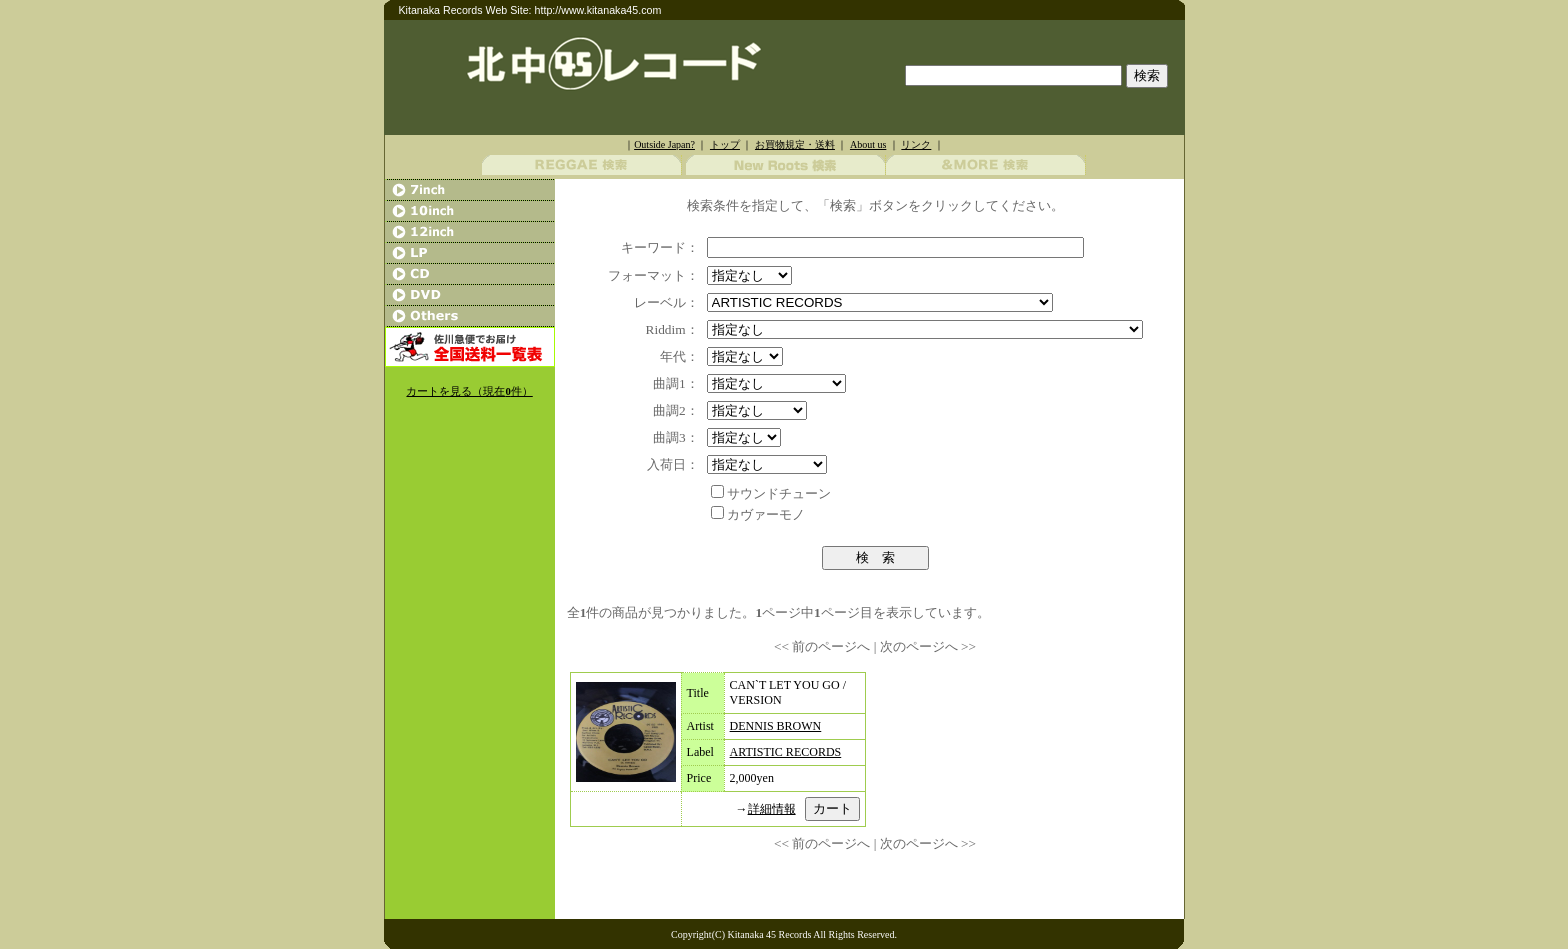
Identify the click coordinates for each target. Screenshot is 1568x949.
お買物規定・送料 (795, 144)
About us (868, 144)
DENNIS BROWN (776, 726)
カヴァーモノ (766, 514)
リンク (916, 144)
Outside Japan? (664, 144)
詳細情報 (772, 809)
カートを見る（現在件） (469, 391)
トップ (725, 144)
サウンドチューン (779, 493)
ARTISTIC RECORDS (786, 752)
